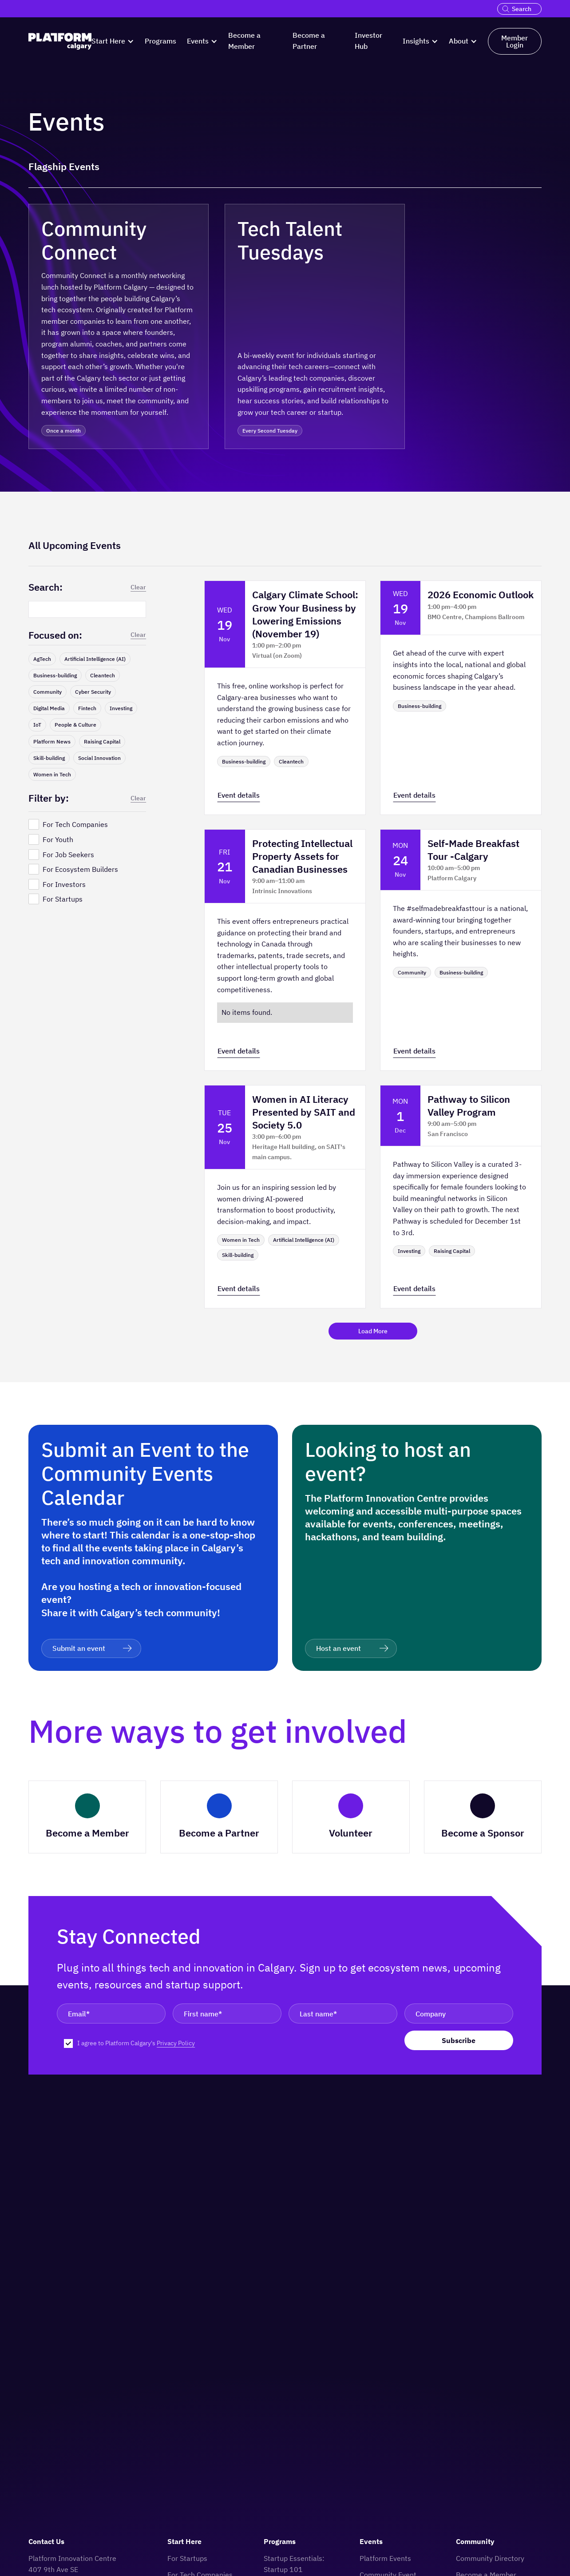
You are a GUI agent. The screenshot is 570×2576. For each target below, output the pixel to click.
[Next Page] (373, 1331)
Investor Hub (368, 41)
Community (475, 2541)
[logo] (59, 41)
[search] (507, 8)
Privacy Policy (176, 2043)
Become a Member (244, 41)
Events (371, 2541)
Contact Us (46, 2541)
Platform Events (385, 2558)
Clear (138, 587)
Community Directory (490, 2558)
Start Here (184, 2541)
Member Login (514, 41)
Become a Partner (309, 41)
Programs (160, 40)
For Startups (187, 2558)
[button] (112, 41)
